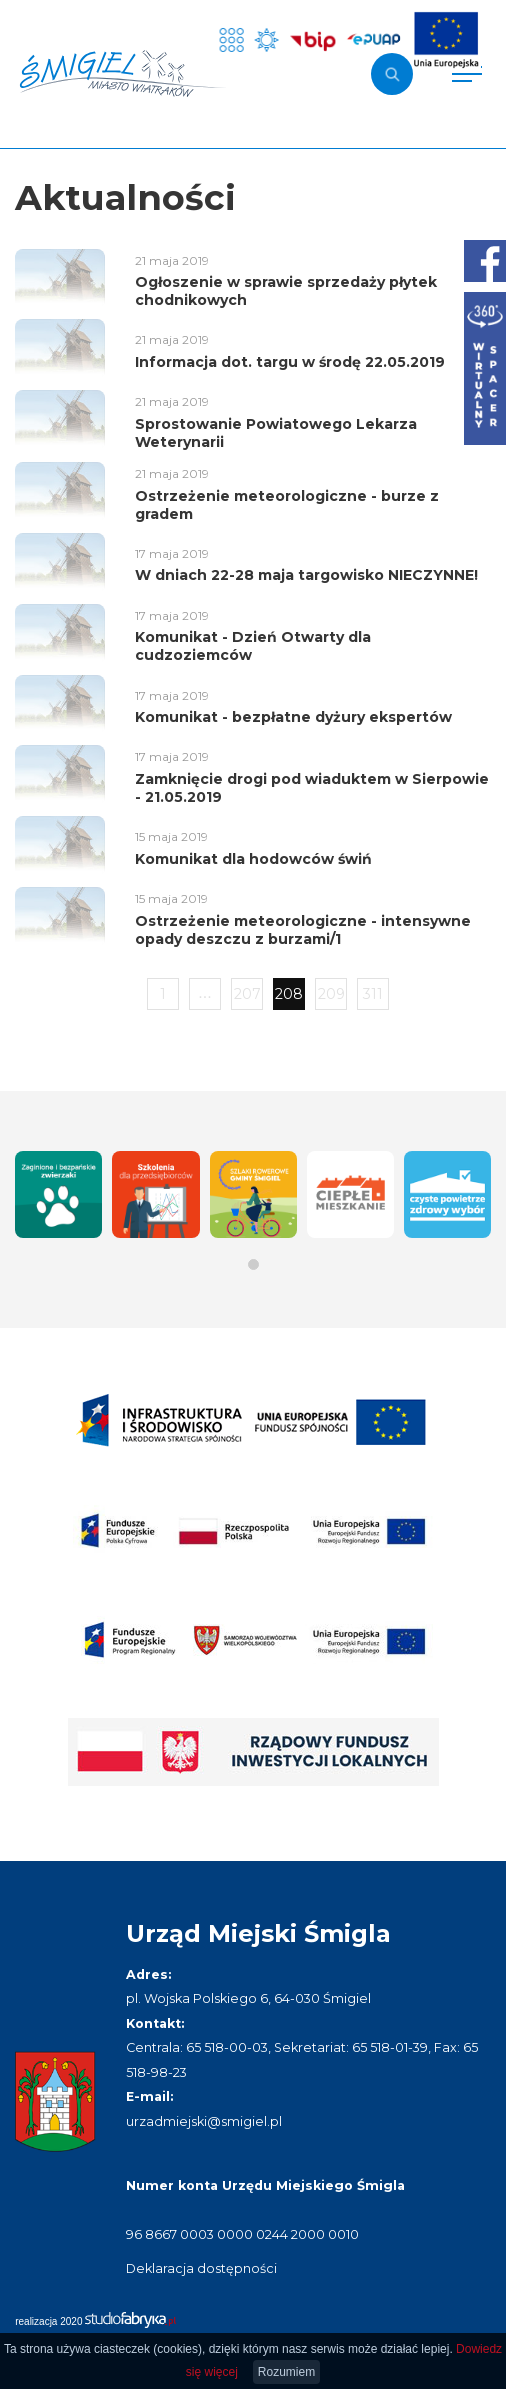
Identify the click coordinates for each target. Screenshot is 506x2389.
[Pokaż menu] (467, 74)
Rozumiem (286, 2372)
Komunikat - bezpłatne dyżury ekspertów (293, 717)
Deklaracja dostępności (201, 2268)
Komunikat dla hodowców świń (253, 859)
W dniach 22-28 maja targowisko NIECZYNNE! (306, 575)
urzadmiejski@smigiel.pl (204, 2121)
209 (331, 994)
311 (373, 994)
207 (247, 994)
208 (289, 994)
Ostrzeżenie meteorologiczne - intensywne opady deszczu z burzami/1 (303, 930)
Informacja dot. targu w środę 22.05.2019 (290, 362)
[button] (253, 1264)
